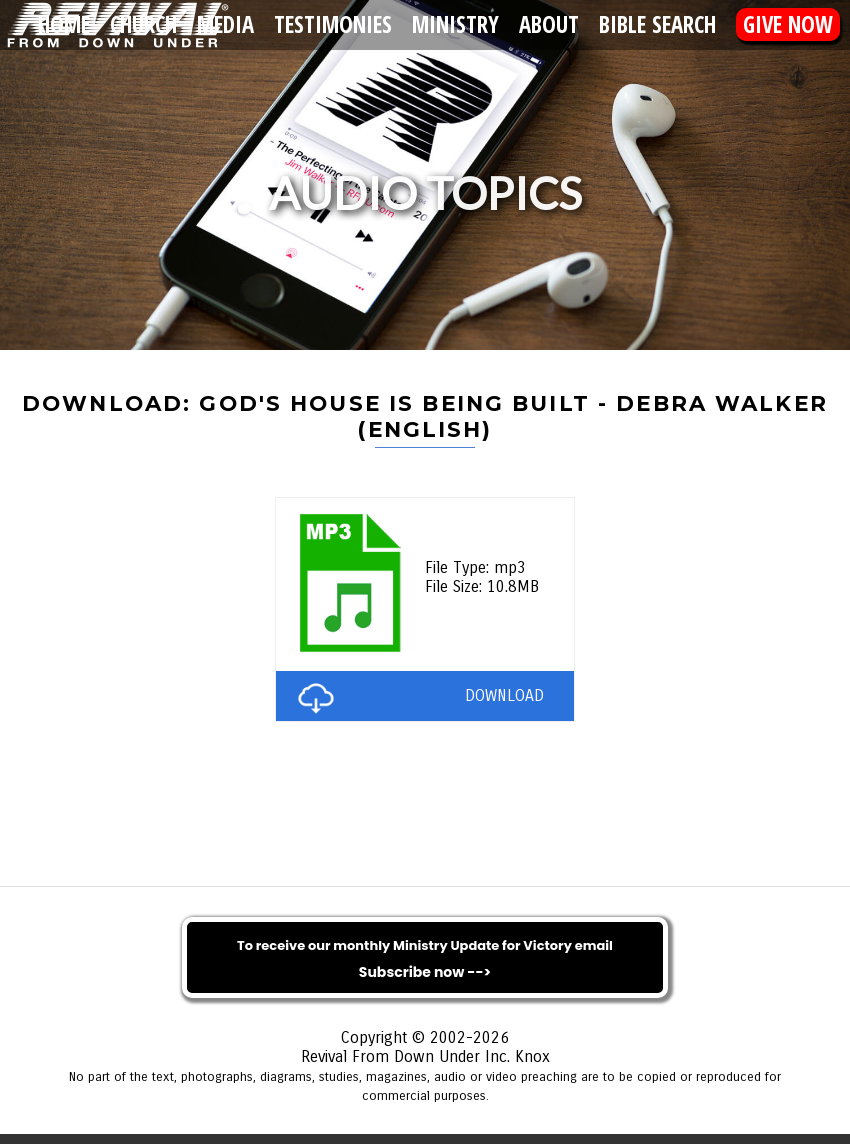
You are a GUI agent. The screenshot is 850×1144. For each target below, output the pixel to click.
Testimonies (333, 24)
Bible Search (657, 24)
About (549, 24)
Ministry (455, 24)
